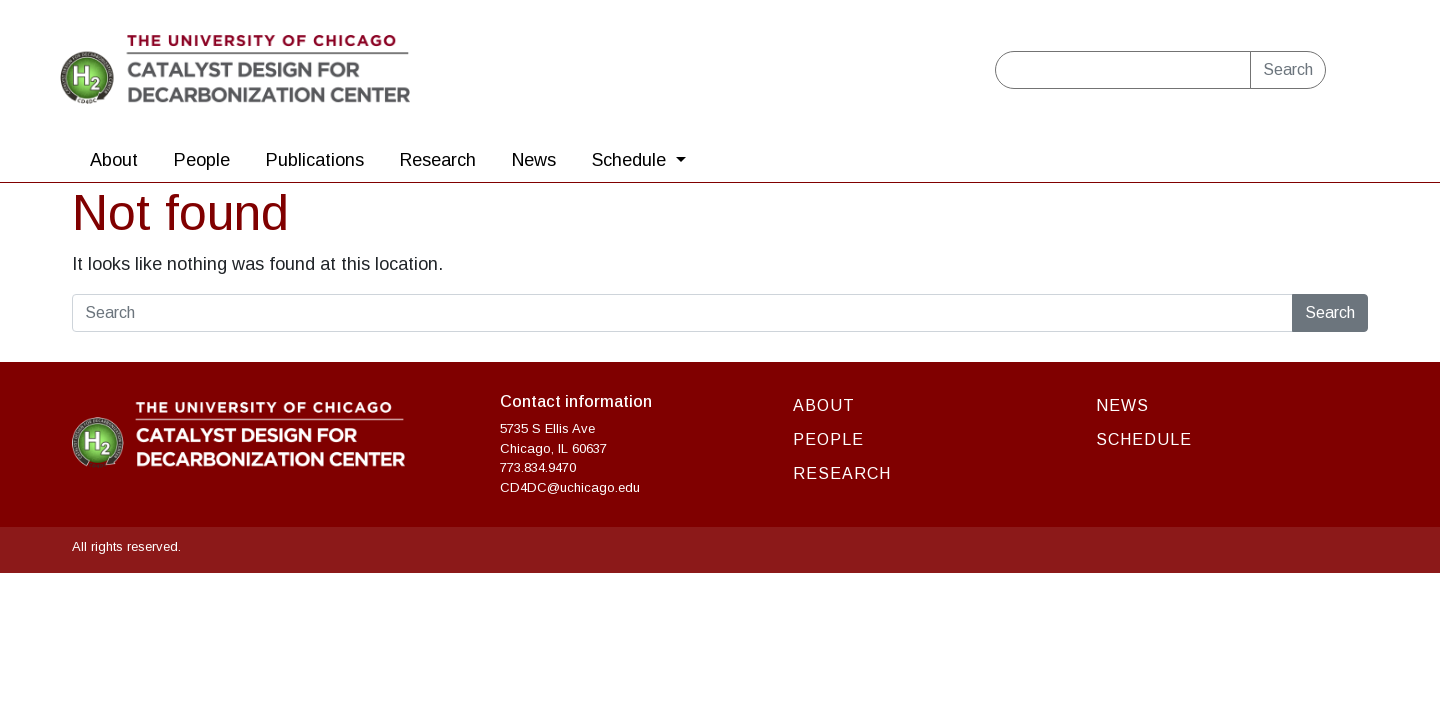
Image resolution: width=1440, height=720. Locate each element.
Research (438, 160)
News (534, 160)
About (114, 160)
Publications (315, 160)
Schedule (631, 160)
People (202, 160)
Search (1288, 69)
